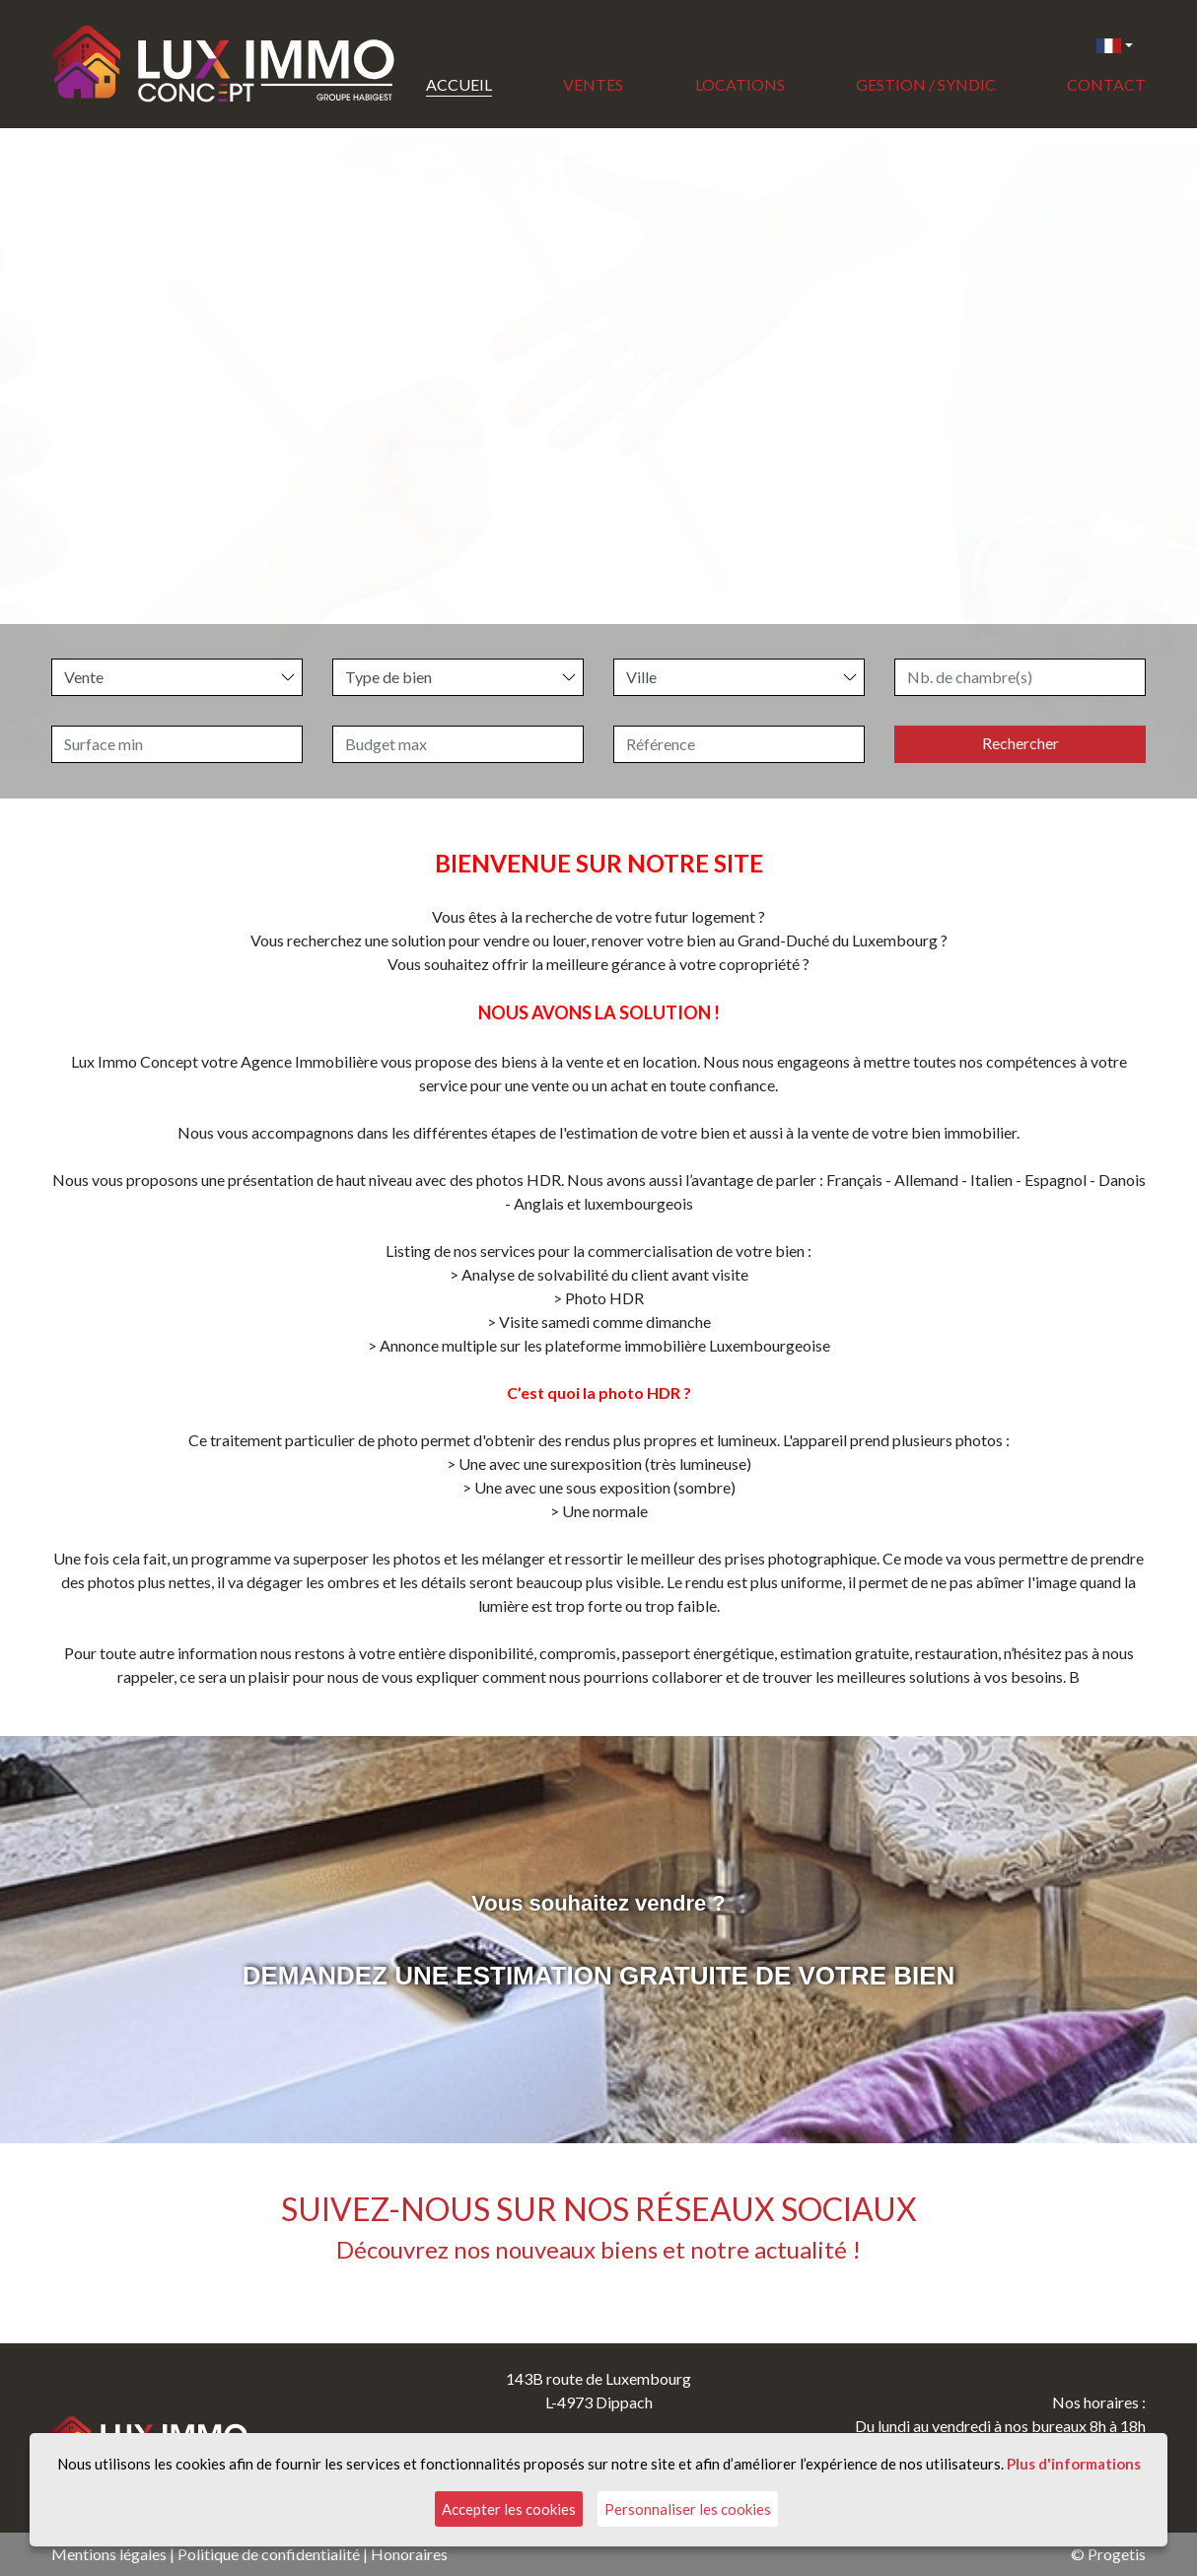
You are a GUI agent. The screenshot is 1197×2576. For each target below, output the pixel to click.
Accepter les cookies (509, 2509)
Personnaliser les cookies (687, 2509)
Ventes (593, 84)
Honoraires (409, 2553)
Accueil (459, 84)
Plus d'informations (1074, 2463)
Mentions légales (109, 2553)
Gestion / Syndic (926, 84)
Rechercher (1020, 742)
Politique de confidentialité (268, 2553)
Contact (1106, 84)
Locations (740, 84)
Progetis (1117, 2553)
